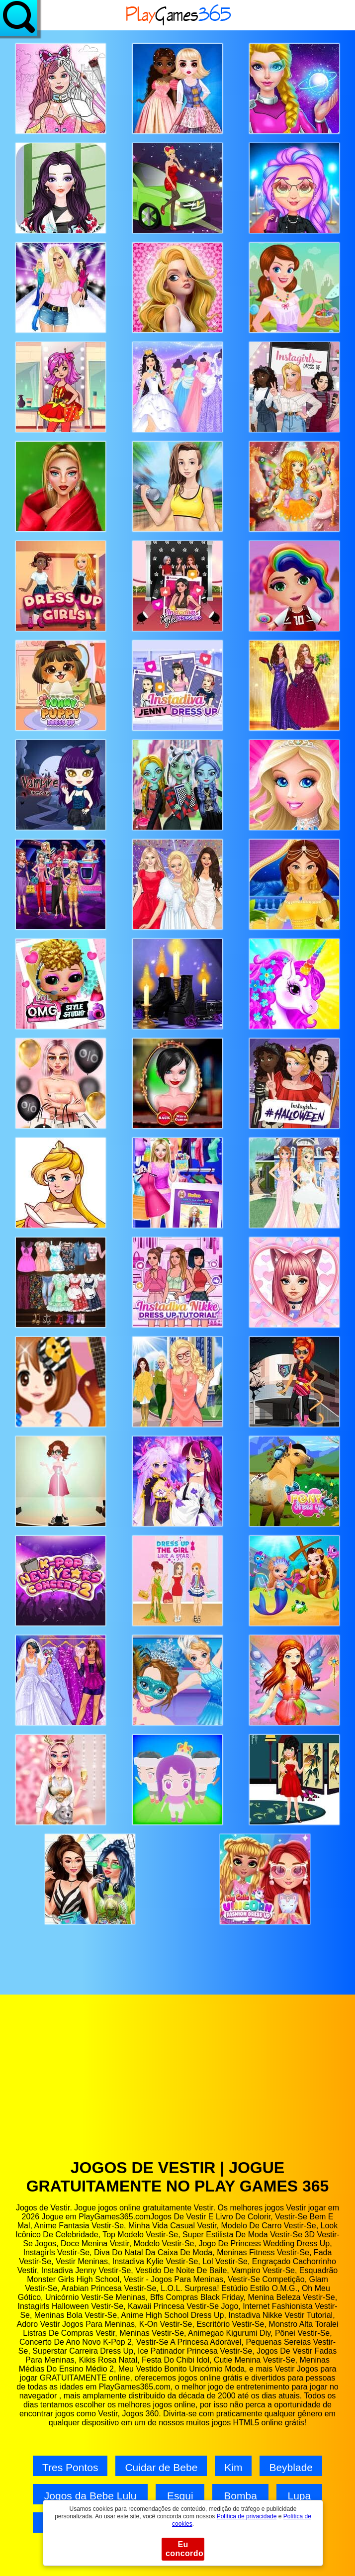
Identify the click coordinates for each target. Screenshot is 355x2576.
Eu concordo (184, 2549)
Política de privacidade (247, 2516)
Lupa (299, 2495)
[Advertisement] (177, 2084)
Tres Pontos (70, 2467)
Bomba (240, 2495)
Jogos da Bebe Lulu (90, 2495)
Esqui (180, 2495)
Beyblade (291, 2467)
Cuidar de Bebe (161, 2467)
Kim (233, 2467)
